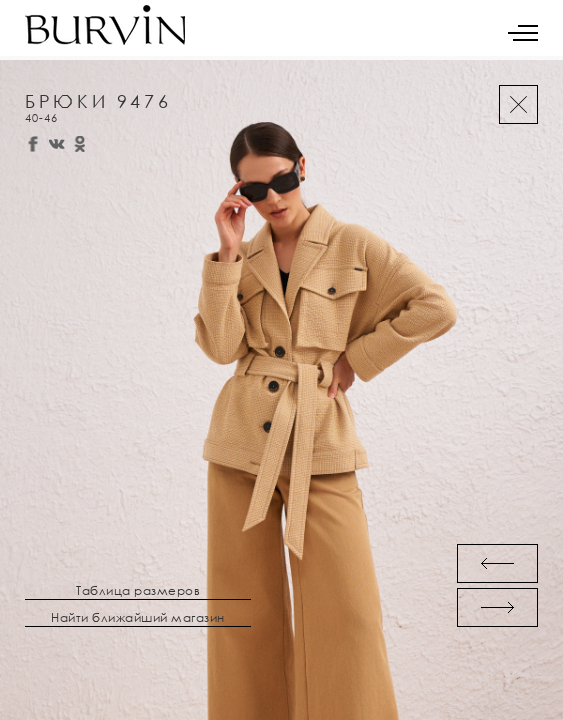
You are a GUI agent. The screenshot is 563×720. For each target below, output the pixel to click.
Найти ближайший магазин (138, 618)
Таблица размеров (138, 591)
